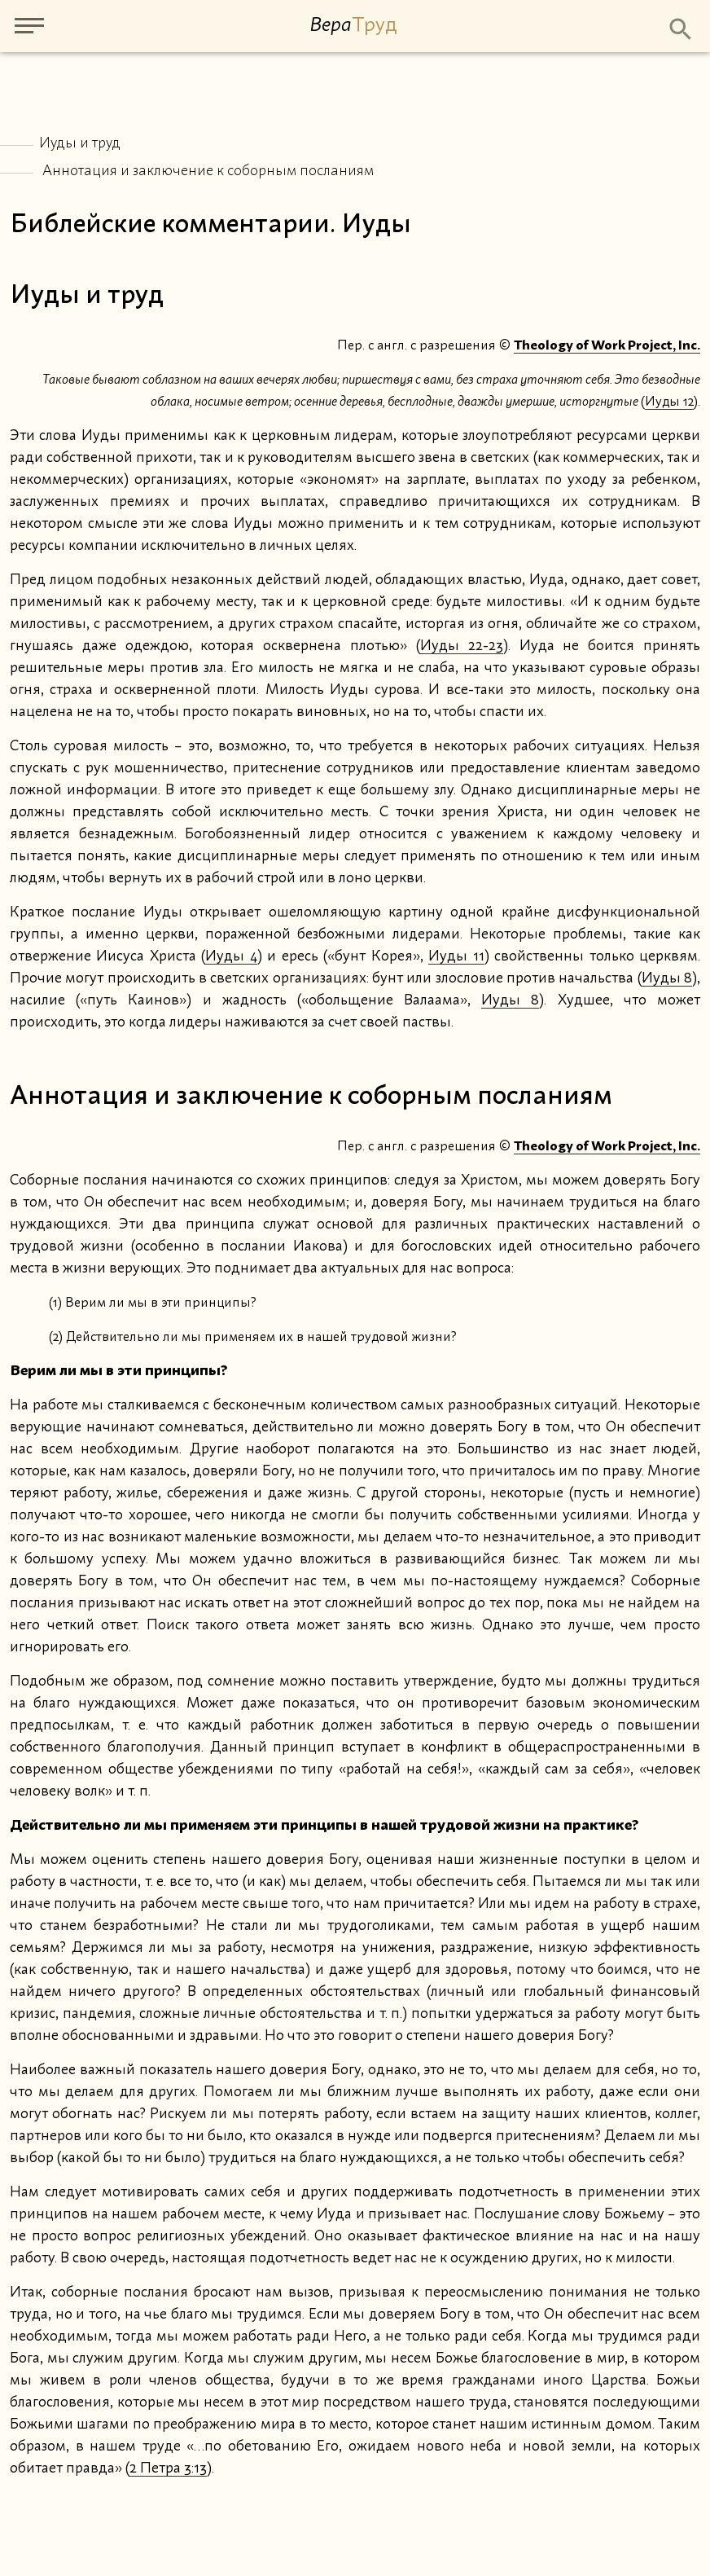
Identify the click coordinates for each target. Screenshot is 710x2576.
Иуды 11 (456, 956)
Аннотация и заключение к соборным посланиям (208, 171)
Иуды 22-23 (461, 646)
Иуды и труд (80, 143)
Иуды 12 (669, 402)
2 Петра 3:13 (168, 2468)
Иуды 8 (667, 978)
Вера (353, 25)
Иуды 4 (230, 956)
